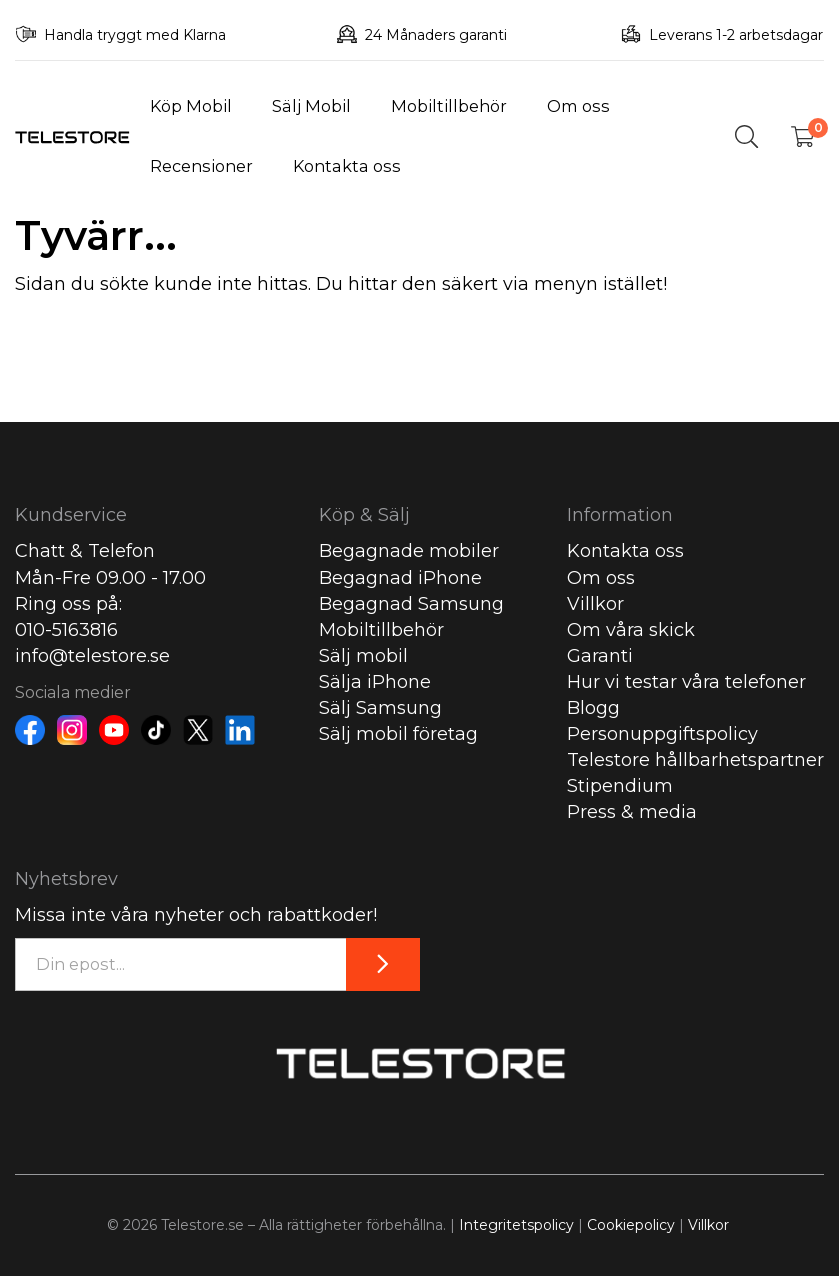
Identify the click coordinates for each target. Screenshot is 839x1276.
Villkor (595, 604)
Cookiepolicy (631, 1225)
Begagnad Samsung (411, 604)
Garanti (600, 656)
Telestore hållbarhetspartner (695, 760)
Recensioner (201, 166)
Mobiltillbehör (449, 106)
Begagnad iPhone (400, 578)
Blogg (593, 708)
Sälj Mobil (311, 106)
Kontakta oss (347, 166)
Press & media (632, 812)
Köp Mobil (191, 106)
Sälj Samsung (380, 708)
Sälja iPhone (375, 682)
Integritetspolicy (516, 1225)
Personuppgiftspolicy (662, 734)
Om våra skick (631, 630)
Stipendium (620, 786)
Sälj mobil (363, 656)
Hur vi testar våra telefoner (686, 682)
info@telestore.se (92, 656)
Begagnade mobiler (409, 551)
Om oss (578, 106)
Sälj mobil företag (398, 734)
